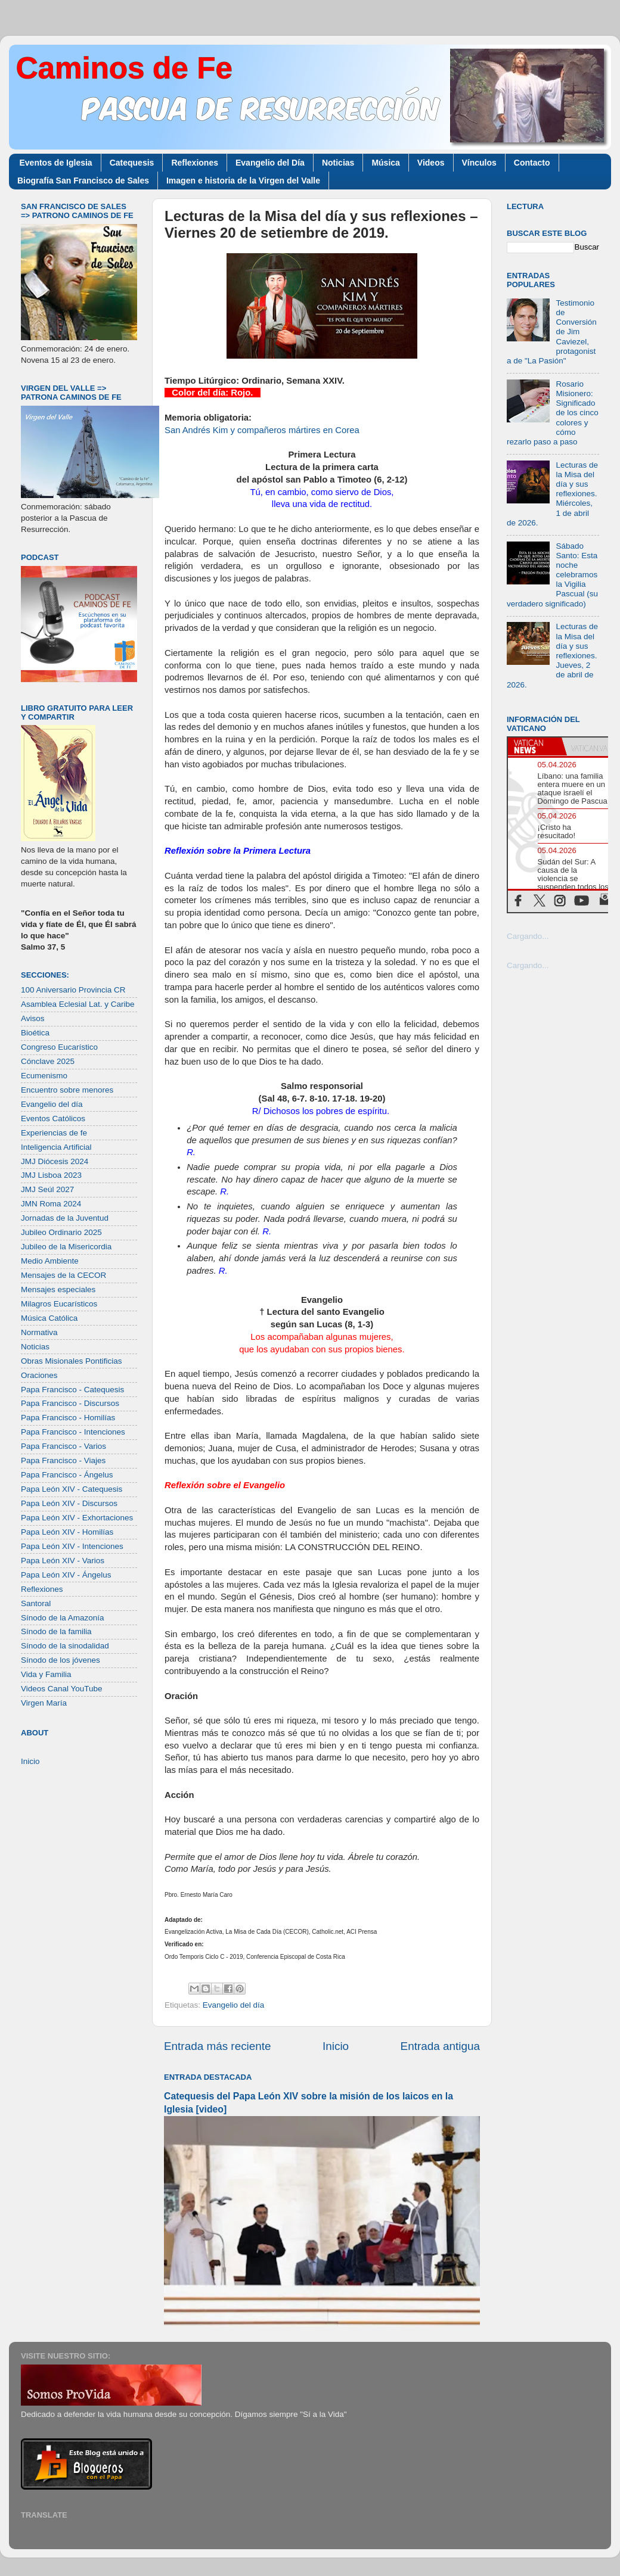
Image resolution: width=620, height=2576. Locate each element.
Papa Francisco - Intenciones (73, 1431)
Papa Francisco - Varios (63, 1446)
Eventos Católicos (53, 1118)
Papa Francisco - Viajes (63, 1460)
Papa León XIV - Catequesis (71, 1489)
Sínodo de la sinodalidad (65, 1645)
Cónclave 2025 (48, 1061)
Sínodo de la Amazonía (62, 1617)
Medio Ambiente (50, 1260)
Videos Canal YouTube (62, 1688)
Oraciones (39, 1375)
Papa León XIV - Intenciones (72, 1546)
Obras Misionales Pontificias (71, 1361)
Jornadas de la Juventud (64, 1218)
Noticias (338, 162)
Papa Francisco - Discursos (70, 1403)
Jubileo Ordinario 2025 (61, 1232)
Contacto (532, 162)
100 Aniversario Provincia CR (73, 989)
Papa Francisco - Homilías (68, 1417)
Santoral (36, 1603)
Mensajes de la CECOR (63, 1275)
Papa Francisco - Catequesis (72, 1389)
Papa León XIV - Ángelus (66, 1574)
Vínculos (479, 162)
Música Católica (49, 1318)
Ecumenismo (44, 1075)
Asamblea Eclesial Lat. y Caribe (78, 1004)
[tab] (535, 746)
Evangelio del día (234, 2005)
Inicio (336, 2046)
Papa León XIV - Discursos (69, 1503)
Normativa (39, 1332)
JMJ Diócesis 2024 (54, 1161)
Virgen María (44, 1702)
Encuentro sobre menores (67, 1089)
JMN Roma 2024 (51, 1203)
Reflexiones (194, 162)
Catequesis (132, 162)
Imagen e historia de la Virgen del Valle (243, 180)
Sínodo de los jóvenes (60, 1660)
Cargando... (528, 936)
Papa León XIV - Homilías (67, 1531)
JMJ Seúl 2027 (47, 1189)
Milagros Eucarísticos (59, 1303)
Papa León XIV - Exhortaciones (77, 1517)
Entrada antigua (440, 2046)
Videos (431, 162)
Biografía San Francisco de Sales (83, 180)
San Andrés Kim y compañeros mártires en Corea (262, 430)
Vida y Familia (46, 1674)
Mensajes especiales (58, 1289)
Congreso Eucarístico (59, 1047)
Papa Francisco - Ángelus (67, 1474)
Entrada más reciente (217, 2046)
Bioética (35, 1032)
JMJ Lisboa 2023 (51, 1175)
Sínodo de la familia (56, 1631)
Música (385, 162)
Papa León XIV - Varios (62, 1560)
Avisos (33, 1018)
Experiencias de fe (54, 1132)
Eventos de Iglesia (56, 162)
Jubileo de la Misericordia (66, 1246)
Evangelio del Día (270, 162)
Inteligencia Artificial (56, 1147)
